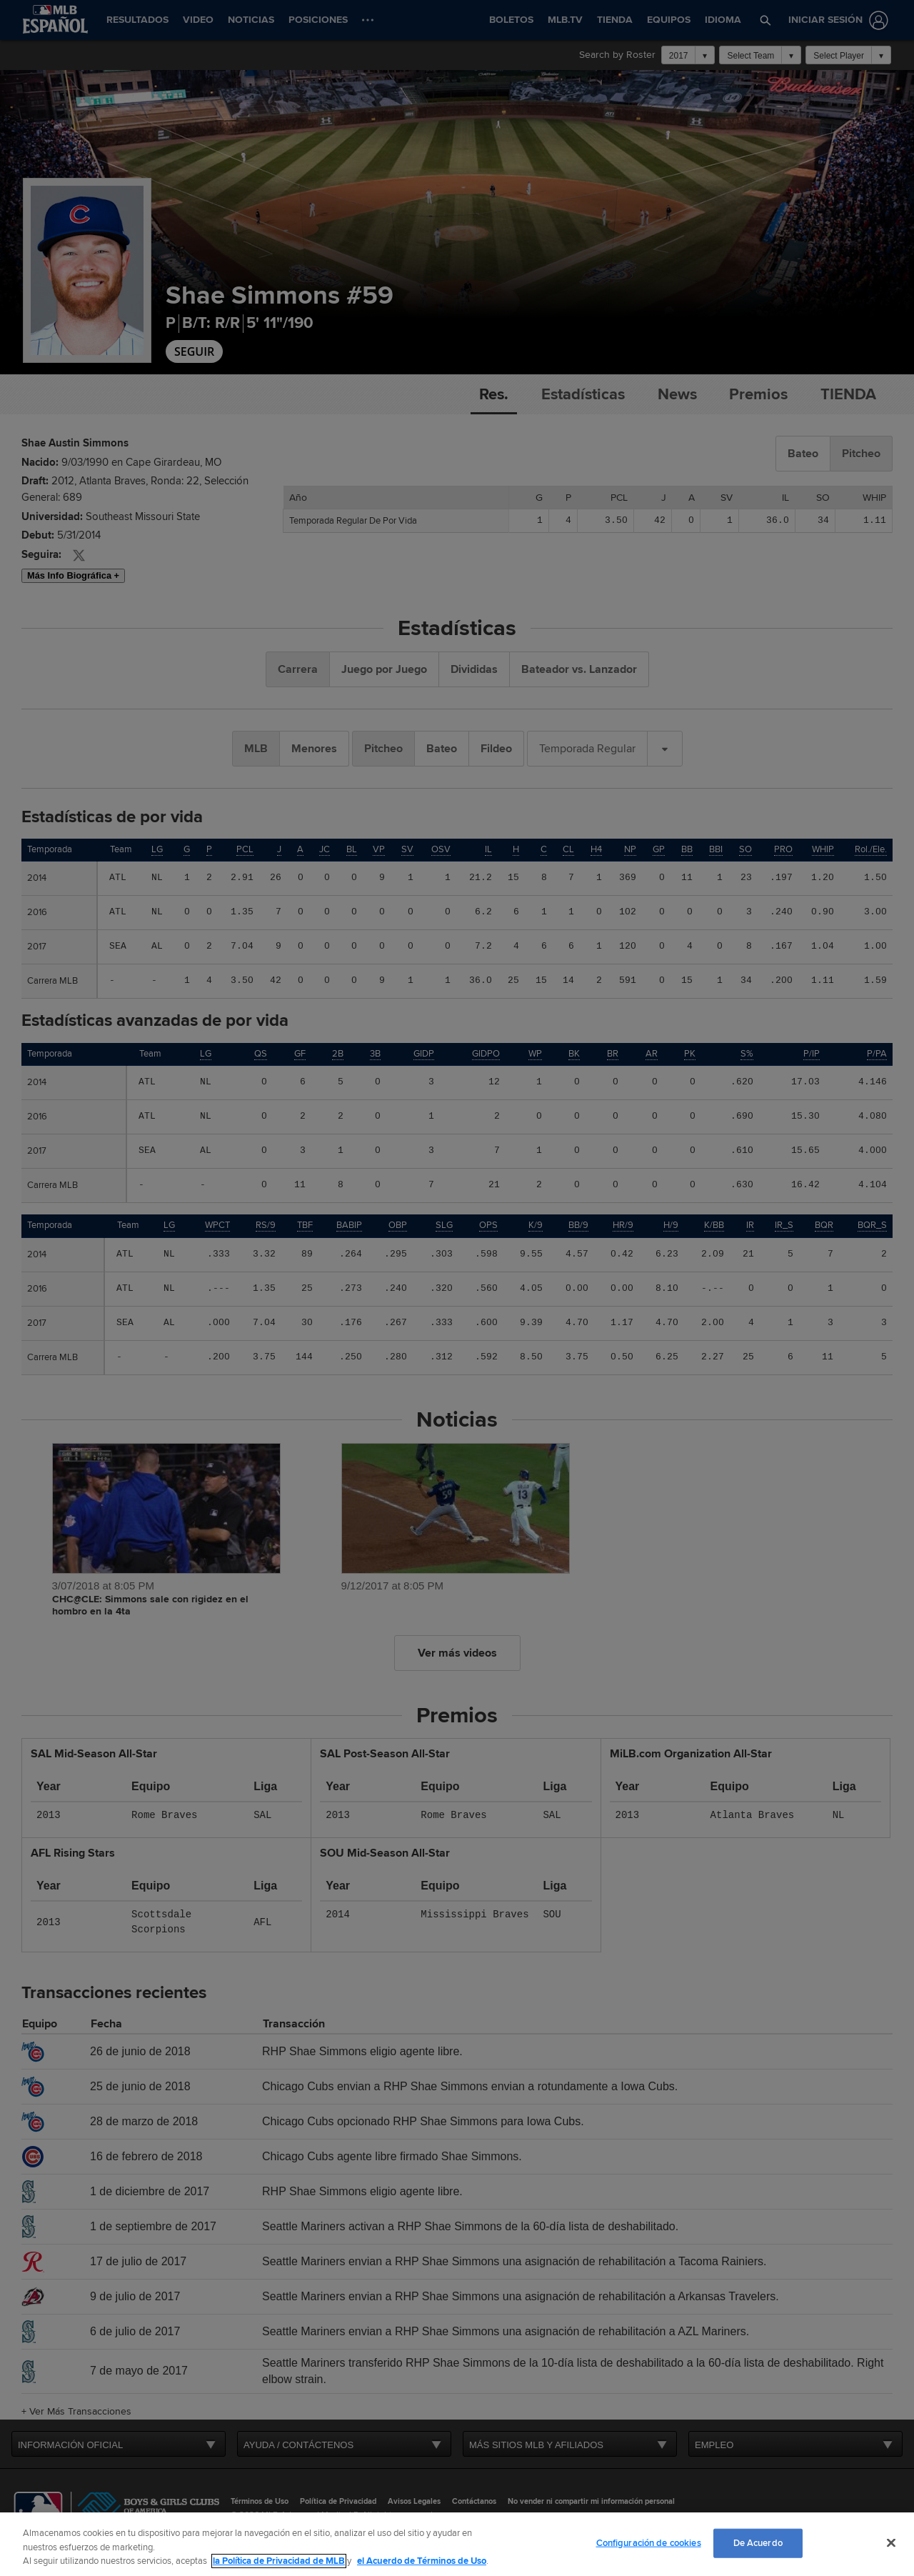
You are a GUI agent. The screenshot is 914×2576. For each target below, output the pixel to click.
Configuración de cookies (648, 2542)
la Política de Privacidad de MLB (279, 2561)
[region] (457, 2544)
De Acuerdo (758, 2542)
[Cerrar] (891, 2542)
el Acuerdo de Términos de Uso (421, 2561)
